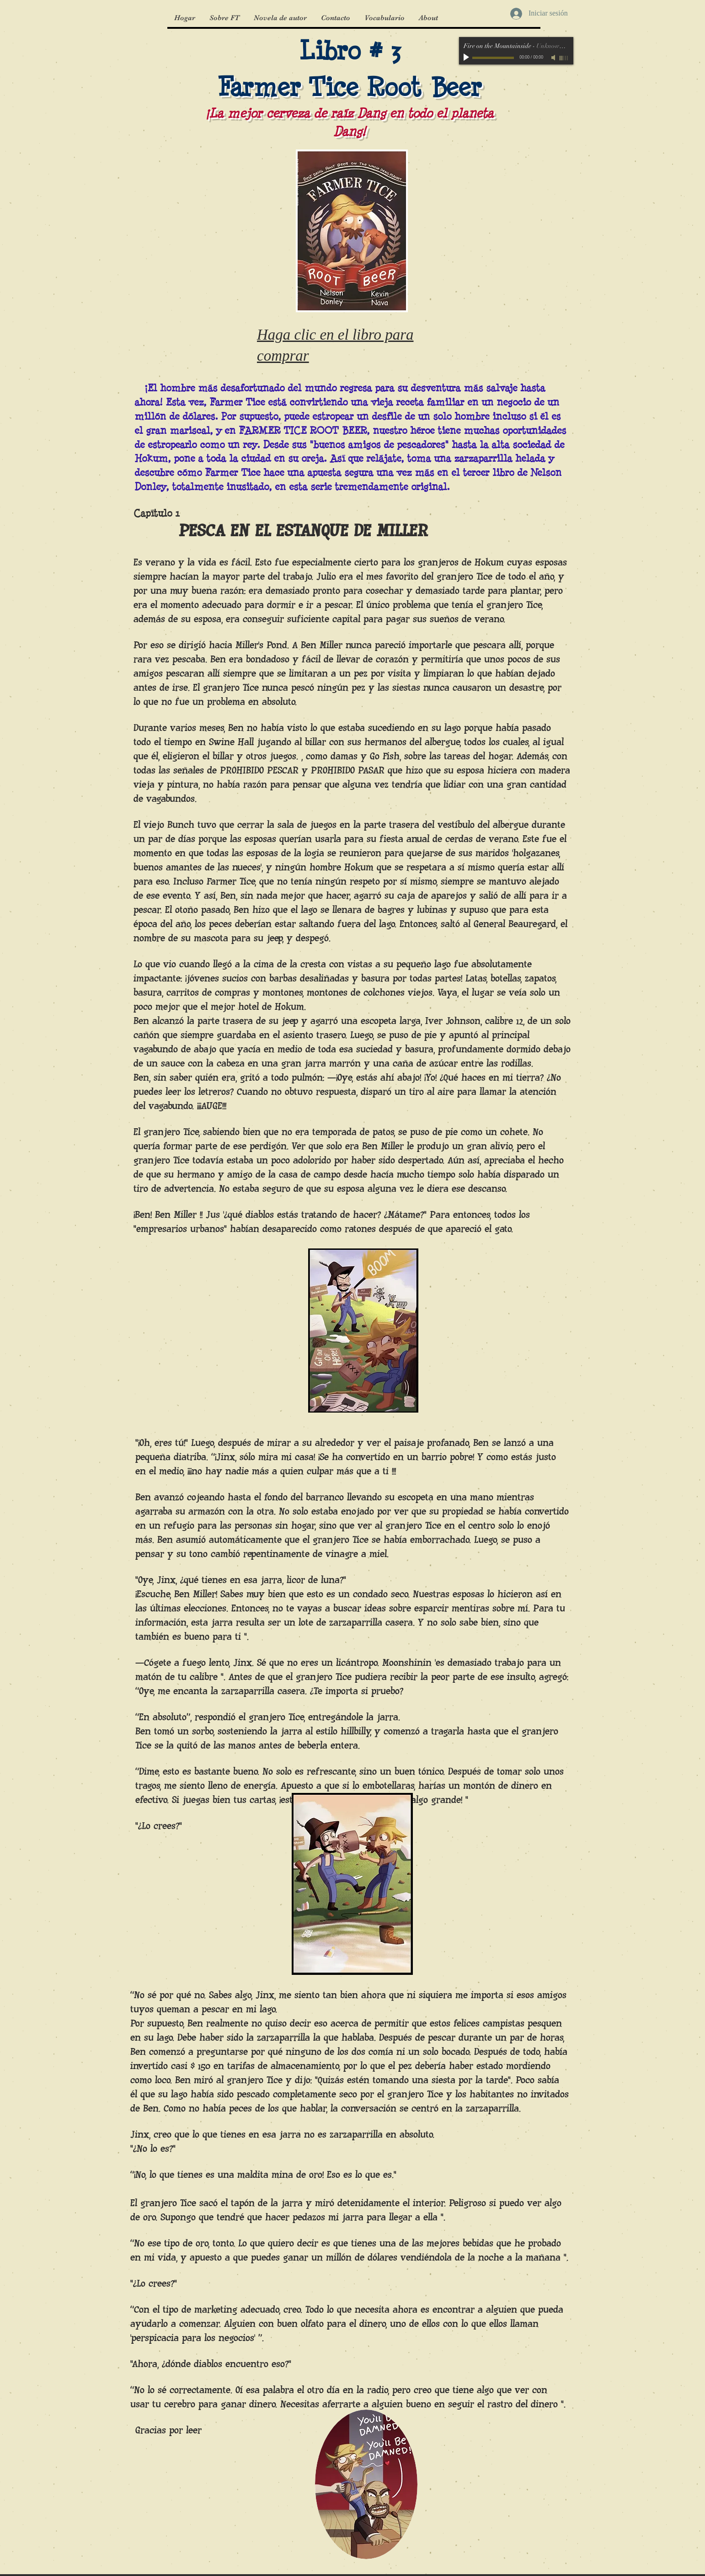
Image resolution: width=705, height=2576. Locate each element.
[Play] (467, 57)
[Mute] (554, 57)
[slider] (564, 58)
